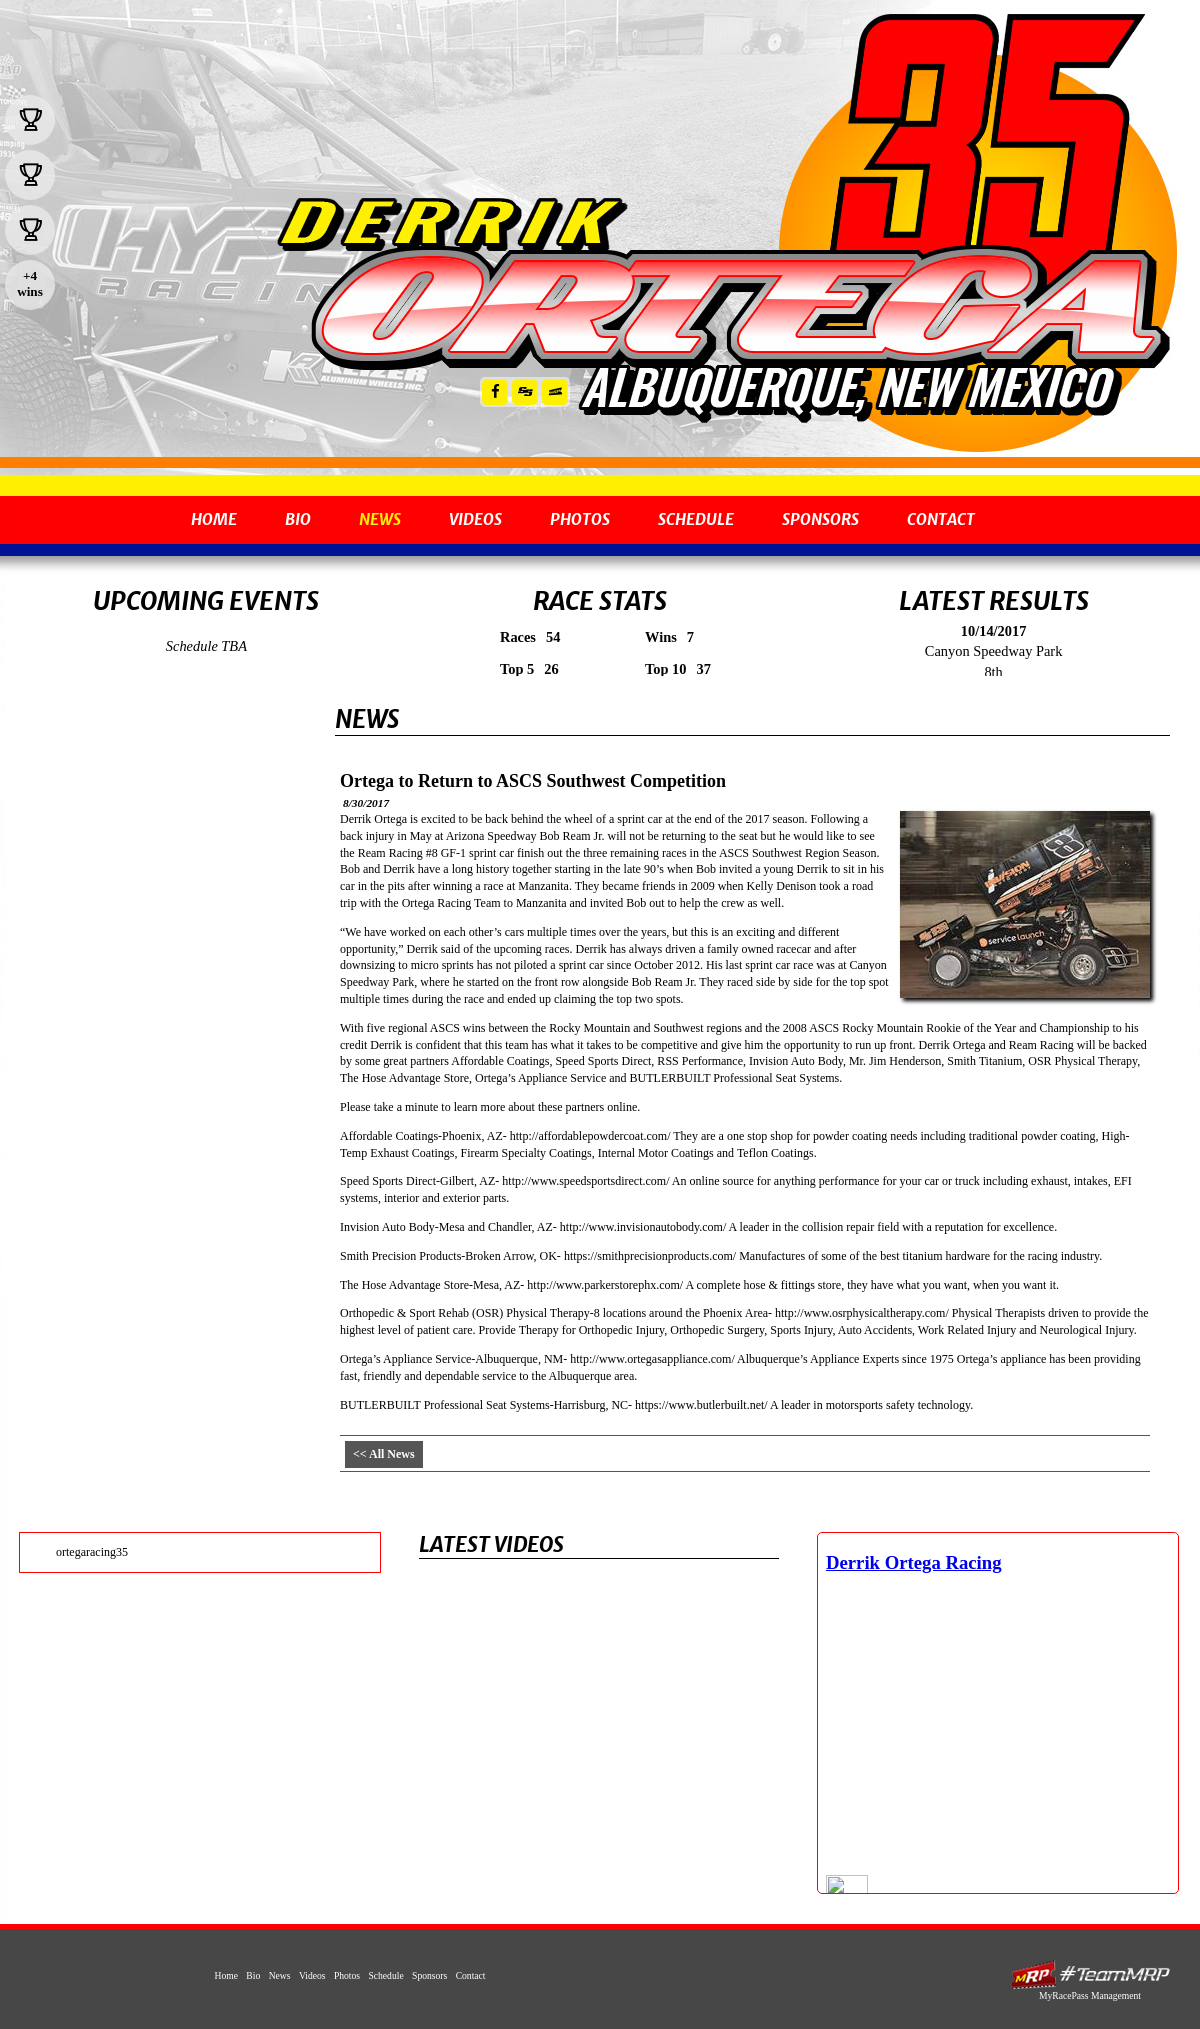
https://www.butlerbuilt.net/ (701, 1405)
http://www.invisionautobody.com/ (643, 1227)
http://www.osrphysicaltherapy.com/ (862, 1313)
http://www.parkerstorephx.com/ (605, 1285)
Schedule (696, 519)
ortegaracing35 (92, 1552)
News (380, 519)
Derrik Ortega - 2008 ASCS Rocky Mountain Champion (721, 307)
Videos (475, 519)
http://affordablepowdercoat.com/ (590, 1136)
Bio (298, 519)
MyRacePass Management (1090, 1995)
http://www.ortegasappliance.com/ (652, 1359)
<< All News (384, 1454)
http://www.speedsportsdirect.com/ (585, 1181)
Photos (580, 519)
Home (214, 519)
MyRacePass (1090, 1974)
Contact (941, 519)
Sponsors (820, 519)
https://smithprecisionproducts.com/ (650, 1256)
